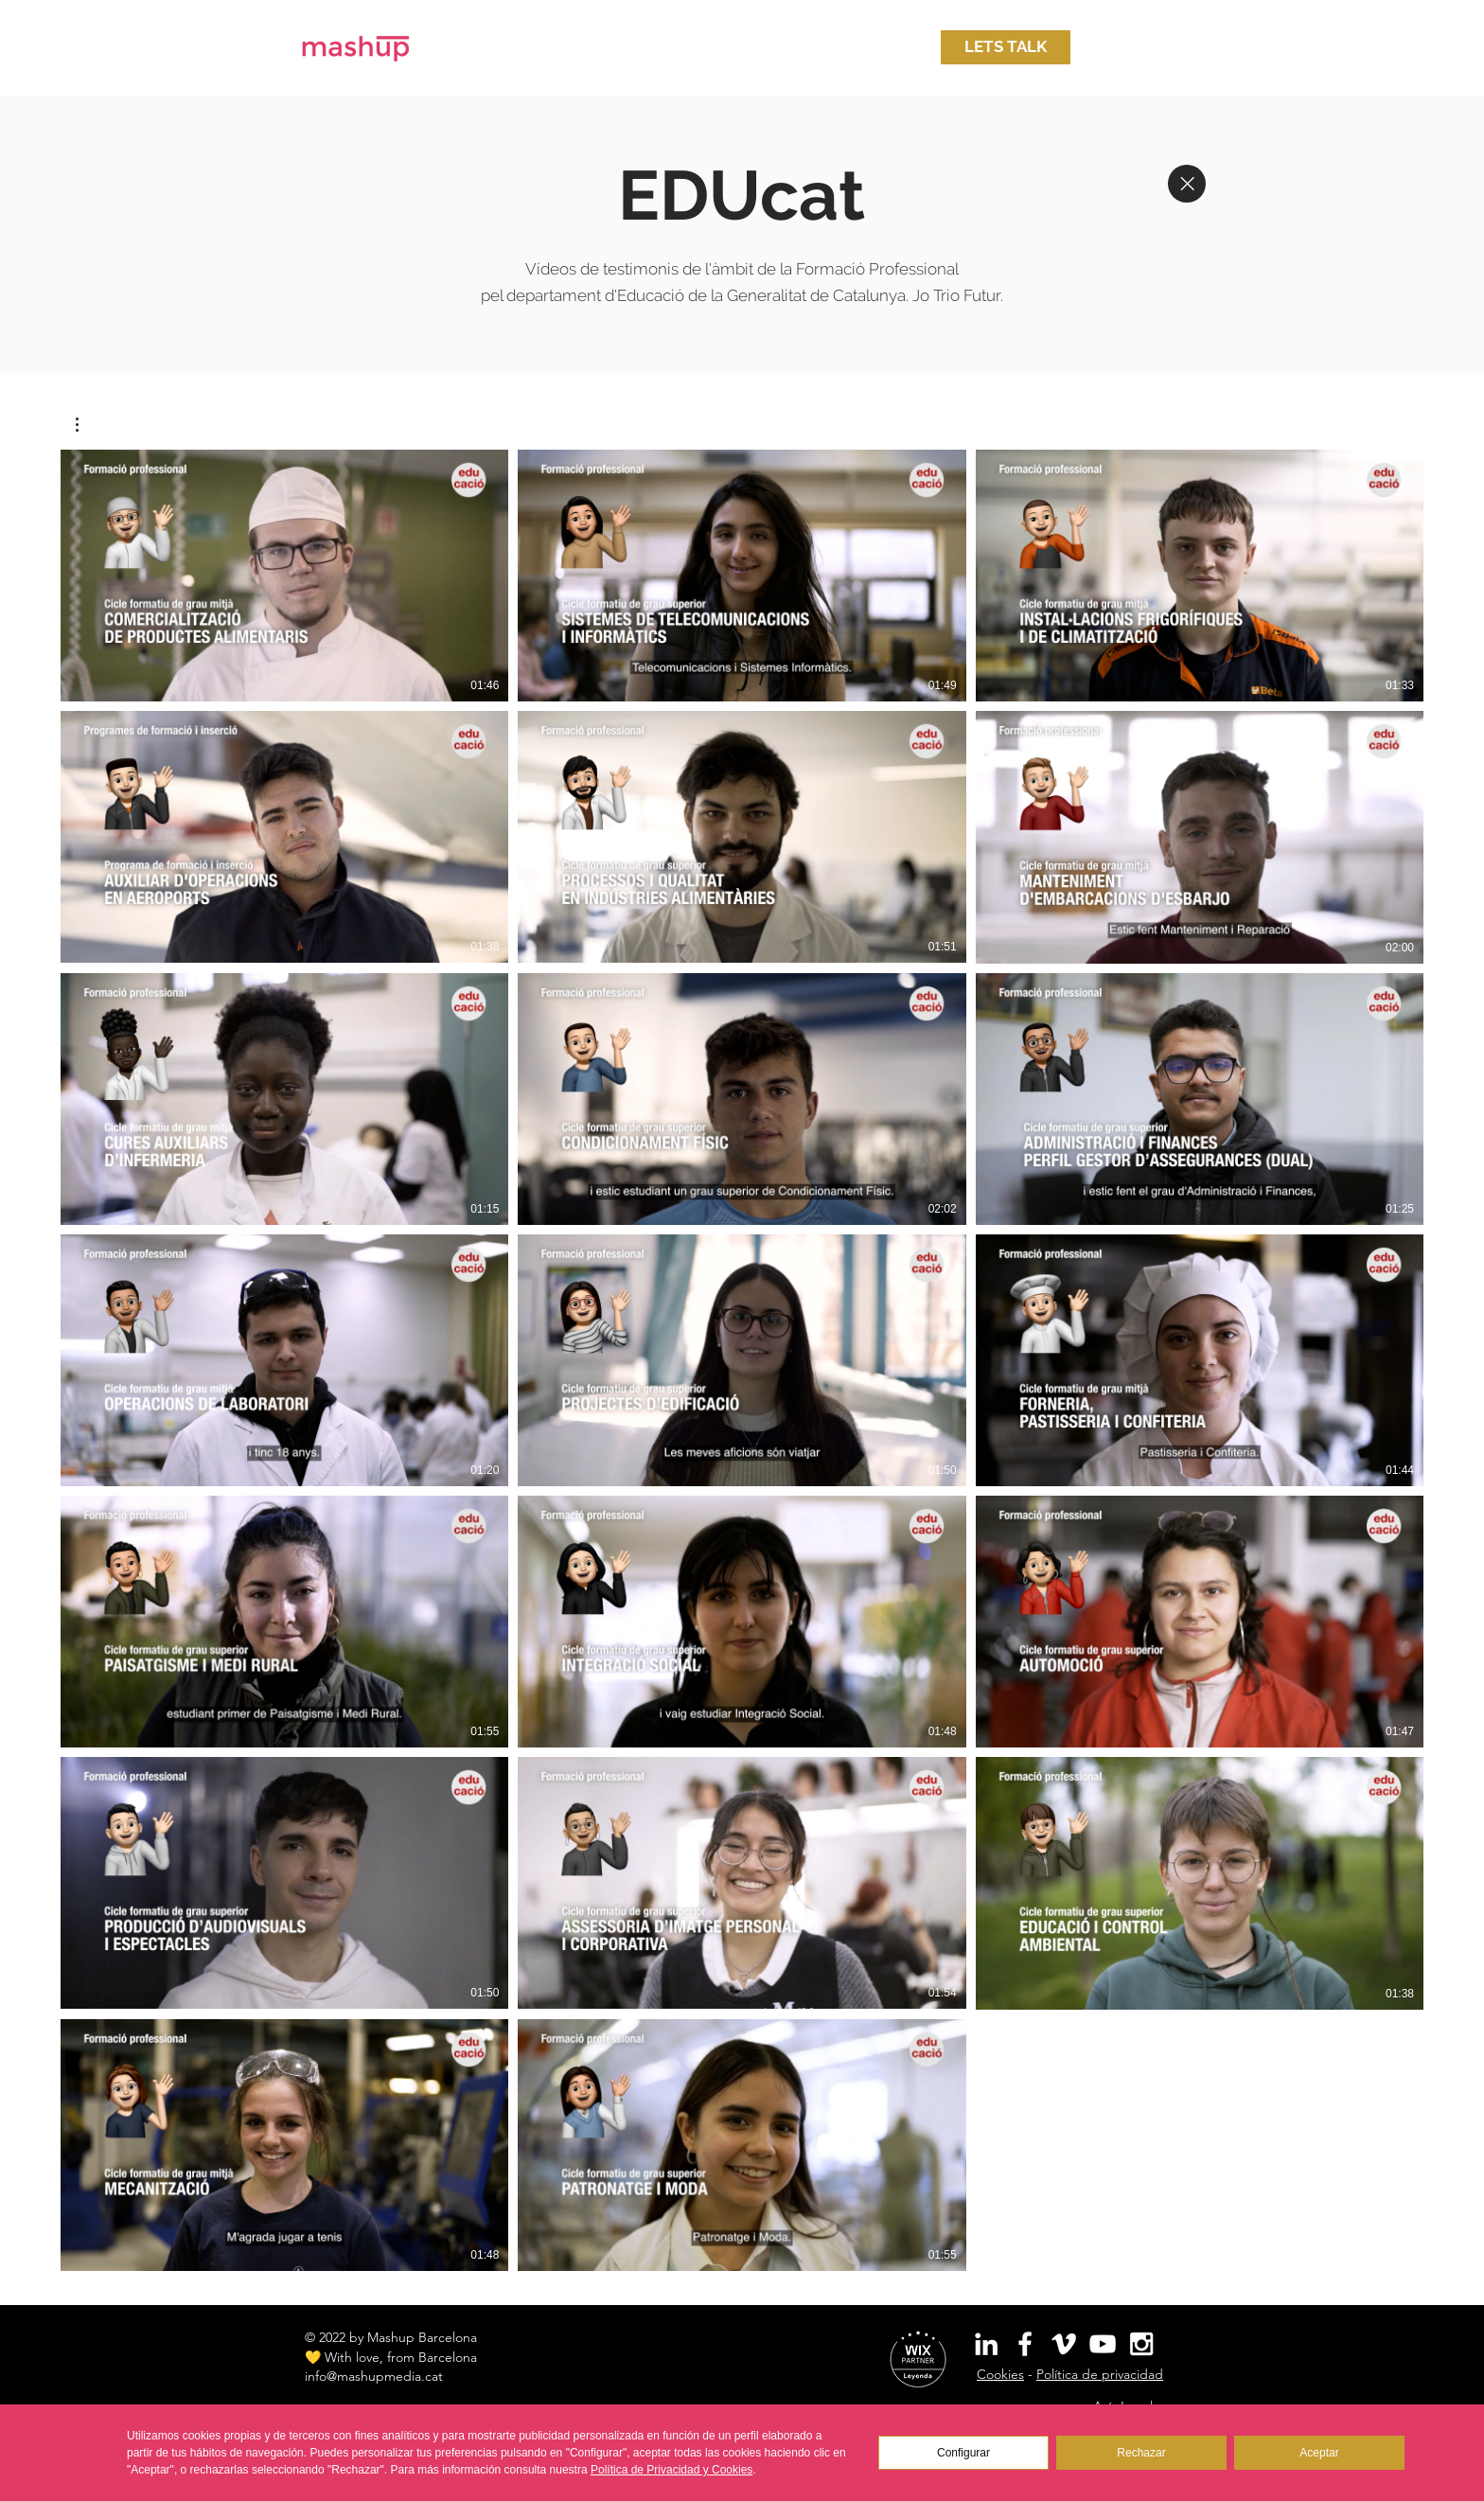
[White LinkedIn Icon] (986, 2344)
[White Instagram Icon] (1141, 2344)
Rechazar (1141, 2452)
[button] (1005, 47)
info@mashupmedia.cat (374, 2376)
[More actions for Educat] (86, 424)
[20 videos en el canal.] (742, 1360)
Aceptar (1318, 2452)
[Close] (1187, 184)
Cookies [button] (1000, 2374)
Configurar (963, 2452)
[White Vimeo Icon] (1064, 2344)
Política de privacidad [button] (1099, 2374)
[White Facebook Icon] (1025, 2344)
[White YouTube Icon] (1102, 2344)
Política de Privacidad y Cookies (671, 2469)
